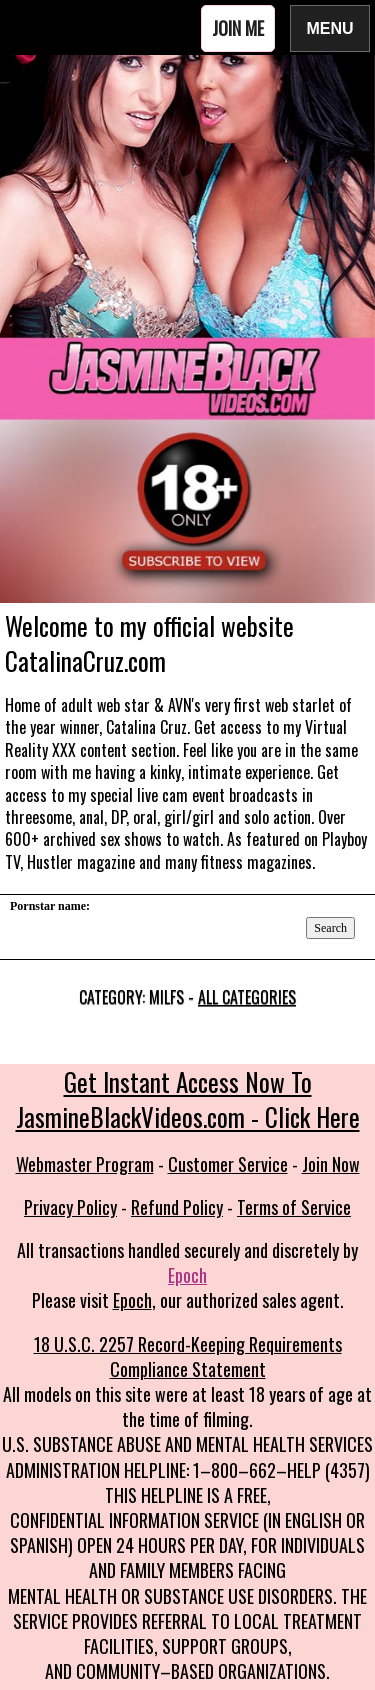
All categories (247, 997)
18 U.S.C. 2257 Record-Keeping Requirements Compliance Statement (188, 1356)
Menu (330, 27)
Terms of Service (294, 1207)
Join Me (238, 28)
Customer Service (228, 1164)
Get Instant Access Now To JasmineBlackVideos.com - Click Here (188, 1099)
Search (330, 928)
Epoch (187, 1275)
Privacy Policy (70, 1207)
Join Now (331, 1164)
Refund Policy (177, 1207)
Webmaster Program (85, 1164)
